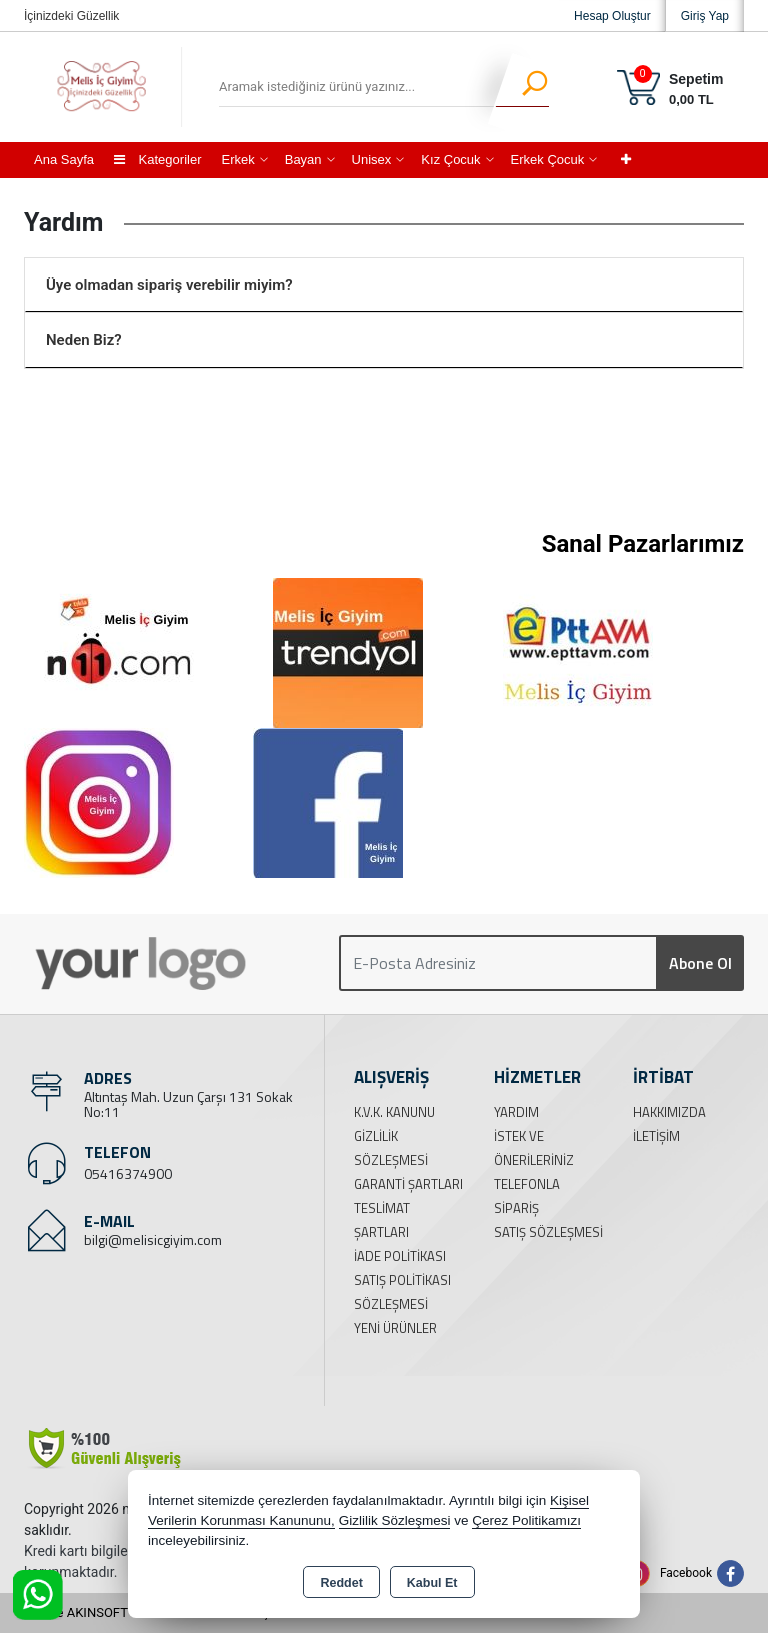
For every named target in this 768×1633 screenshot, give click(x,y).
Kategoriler (157, 159)
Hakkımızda (669, 1112)
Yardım (516, 1112)
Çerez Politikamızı (526, 1520)
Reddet (341, 1583)
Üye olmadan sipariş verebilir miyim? (169, 285)
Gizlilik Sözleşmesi (395, 1520)
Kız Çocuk (450, 159)
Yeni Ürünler (395, 1328)
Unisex (372, 159)
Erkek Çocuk (548, 159)
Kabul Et (432, 1583)
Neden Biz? (84, 340)
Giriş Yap (705, 16)
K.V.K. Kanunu (394, 1112)
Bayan (303, 159)
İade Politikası (400, 1256)
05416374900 (128, 1173)
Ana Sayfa (64, 159)
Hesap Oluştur (612, 16)
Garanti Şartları (408, 1184)
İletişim (656, 1136)
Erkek (237, 159)
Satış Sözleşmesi (548, 1232)
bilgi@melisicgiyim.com (153, 1239)
